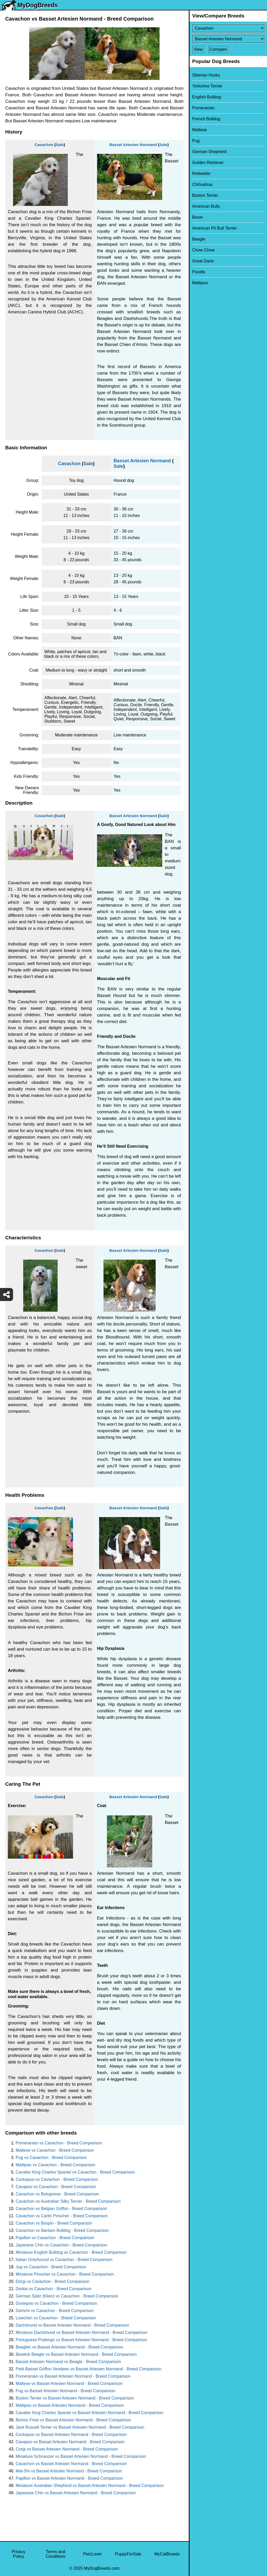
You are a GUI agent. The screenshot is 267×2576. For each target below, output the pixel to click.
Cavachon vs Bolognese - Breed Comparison (57, 2194)
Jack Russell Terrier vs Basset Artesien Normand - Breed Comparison (80, 2427)
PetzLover (92, 2554)
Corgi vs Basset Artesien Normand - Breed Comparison (67, 2449)
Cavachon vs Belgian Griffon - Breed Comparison (61, 2208)
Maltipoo (200, 283)
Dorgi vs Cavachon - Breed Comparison (52, 2281)
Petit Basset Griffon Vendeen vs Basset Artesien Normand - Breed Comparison (88, 2369)
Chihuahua (202, 184)
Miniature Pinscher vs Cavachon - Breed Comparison (65, 2274)
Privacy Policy (18, 2554)
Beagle (198, 239)
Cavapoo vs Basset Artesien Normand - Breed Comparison (70, 2442)
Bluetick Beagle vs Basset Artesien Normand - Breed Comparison (76, 2354)
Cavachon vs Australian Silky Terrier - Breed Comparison (68, 2201)
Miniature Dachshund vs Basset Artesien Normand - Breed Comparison (81, 2332)
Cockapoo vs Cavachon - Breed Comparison (57, 2179)
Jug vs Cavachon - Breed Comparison (51, 2267)
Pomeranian (203, 108)
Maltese (199, 130)
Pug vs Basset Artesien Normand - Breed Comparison (65, 2391)
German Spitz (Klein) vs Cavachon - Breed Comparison (67, 2296)
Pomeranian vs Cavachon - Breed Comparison (59, 2143)
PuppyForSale (128, 2554)
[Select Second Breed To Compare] (228, 39)
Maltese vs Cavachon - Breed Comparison (55, 2150)
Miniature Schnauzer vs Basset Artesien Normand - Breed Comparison (81, 2456)
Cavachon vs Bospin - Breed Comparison (54, 2223)
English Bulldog (206, 97)
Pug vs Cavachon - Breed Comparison (51, 2157)
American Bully (206, 206)
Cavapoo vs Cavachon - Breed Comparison (56, 2186)
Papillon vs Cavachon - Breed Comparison (55, 2238)
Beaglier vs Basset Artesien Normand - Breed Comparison (69, 2347)
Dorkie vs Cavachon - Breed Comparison (54, 2289)
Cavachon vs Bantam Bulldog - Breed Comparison (62, 2230)
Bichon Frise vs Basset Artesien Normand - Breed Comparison (73, 2420)
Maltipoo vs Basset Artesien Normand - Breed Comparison (70, 2405)
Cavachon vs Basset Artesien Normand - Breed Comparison (71, 2463)
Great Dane (203, 261)
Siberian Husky (206, 75)
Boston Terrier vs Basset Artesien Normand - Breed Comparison (75, 2398)
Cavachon (44, 144)
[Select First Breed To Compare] (228, 28)
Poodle (198, 272)
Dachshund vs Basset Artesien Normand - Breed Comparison (72, 2325)
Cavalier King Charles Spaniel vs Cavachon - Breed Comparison (75, 2172)
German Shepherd (209, 151)
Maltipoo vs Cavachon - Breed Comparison (55, 2165)
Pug (195, 140)
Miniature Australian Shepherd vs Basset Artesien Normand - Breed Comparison (90, 2485)
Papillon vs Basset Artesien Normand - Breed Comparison (69, 2478)
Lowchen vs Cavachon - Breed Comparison (56, 2318)
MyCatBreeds (167, 2554)
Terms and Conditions (55, 2554)
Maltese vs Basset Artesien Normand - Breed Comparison (69, 2383)
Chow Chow (203, 250)
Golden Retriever (208, 162)
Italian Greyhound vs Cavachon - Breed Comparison (64, 2259)
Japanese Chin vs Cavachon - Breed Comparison (61, 2245)
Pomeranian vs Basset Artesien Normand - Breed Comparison (73, 2376)
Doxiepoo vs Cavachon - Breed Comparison (56, 2303)
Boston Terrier (205, 195)
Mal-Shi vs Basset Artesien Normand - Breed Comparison (69, 2471)
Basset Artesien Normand (133, 144)
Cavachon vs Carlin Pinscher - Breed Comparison (62, 2216)
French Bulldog (206, 119)
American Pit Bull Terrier (214, 228)
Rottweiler (201, 173)
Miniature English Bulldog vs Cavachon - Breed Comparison (71, 2252)
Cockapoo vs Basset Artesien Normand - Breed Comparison (71, 2434)
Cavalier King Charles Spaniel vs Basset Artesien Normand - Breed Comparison (89, 2412)
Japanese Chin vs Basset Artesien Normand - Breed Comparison (76, 2493)
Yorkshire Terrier (207, 86)
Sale (60, 144)
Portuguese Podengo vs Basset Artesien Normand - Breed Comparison (81, 2340)
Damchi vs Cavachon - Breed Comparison (55, 2310)
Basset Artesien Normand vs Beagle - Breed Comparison (68, 2361)
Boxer (197, 217)
